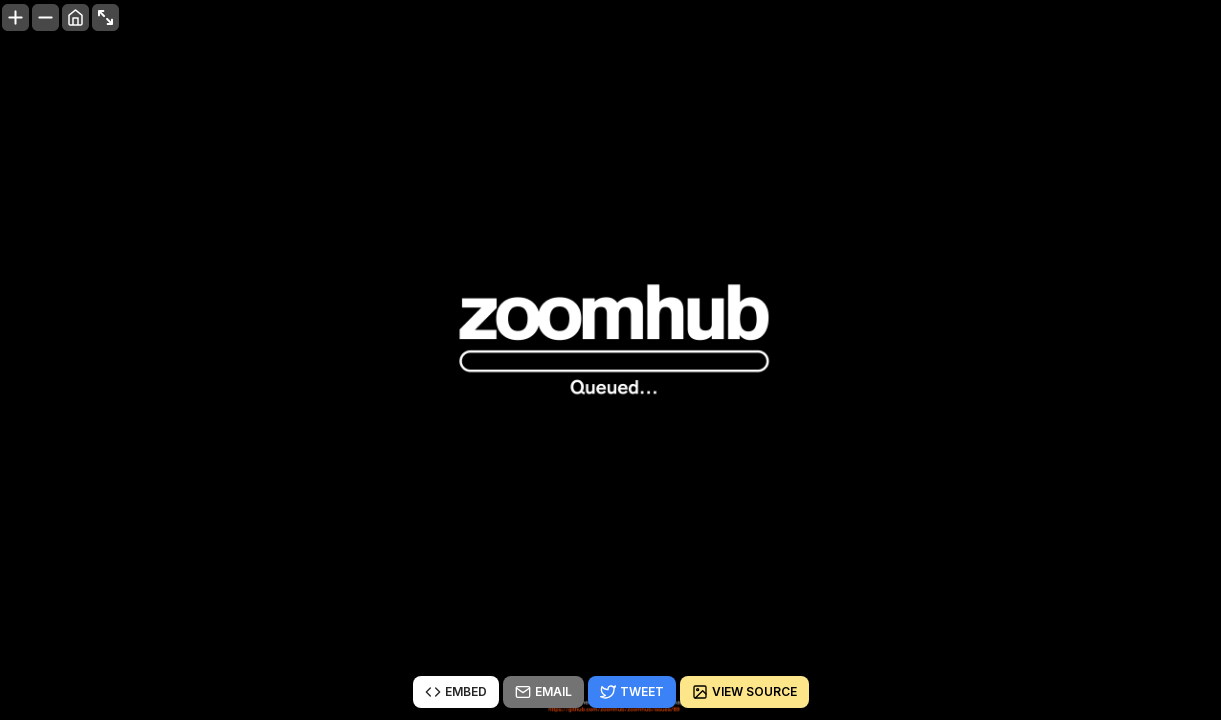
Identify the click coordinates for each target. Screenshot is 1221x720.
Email (543, 692)
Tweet (632, 692)
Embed (456, 692)
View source (744, 692)
